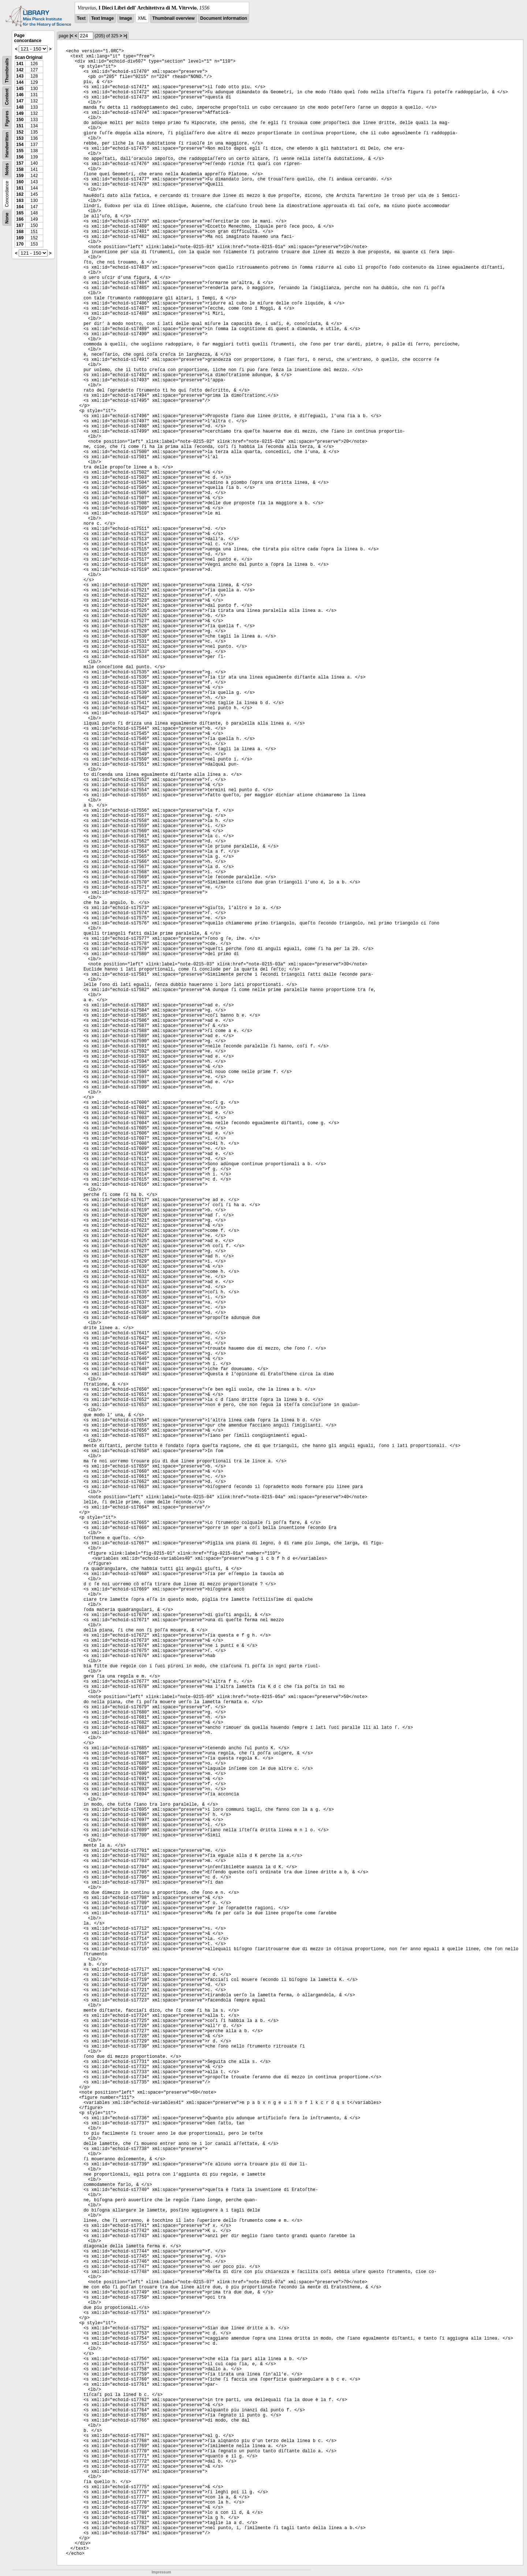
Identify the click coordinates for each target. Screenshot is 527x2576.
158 (19, 169)
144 (19, 82)
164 (19, 206)
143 (19, 76)
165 (19, 213)
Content (7, 97)
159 (19, 175)
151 (19, 125)
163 (19, 200)
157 (19, 163)
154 (19, 144)
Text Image (102, 18)
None (7, 218)
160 (19, 181)
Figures (7, 118)
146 (19, 94)
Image (125, 18)
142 (19, 69)
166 (19, 219)
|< (71, 35)
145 (19, 88)
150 (19, 119)
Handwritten (7, 144)
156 (19, 157)
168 (19, 231)
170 (19, 244)
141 (19, 63)
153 (19, 138)
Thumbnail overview (173, 18)
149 (19, 113)
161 (19, 188)
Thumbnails (7, 70)
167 (19, 225)
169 (19, 237)
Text (81, 18)
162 (19, 194)
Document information (223, 18)
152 (19, 132)
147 (19, 101)
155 (19, 150)
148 (19, 107)
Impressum (161, 2572)
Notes (7, 169)
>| (125, 35)
